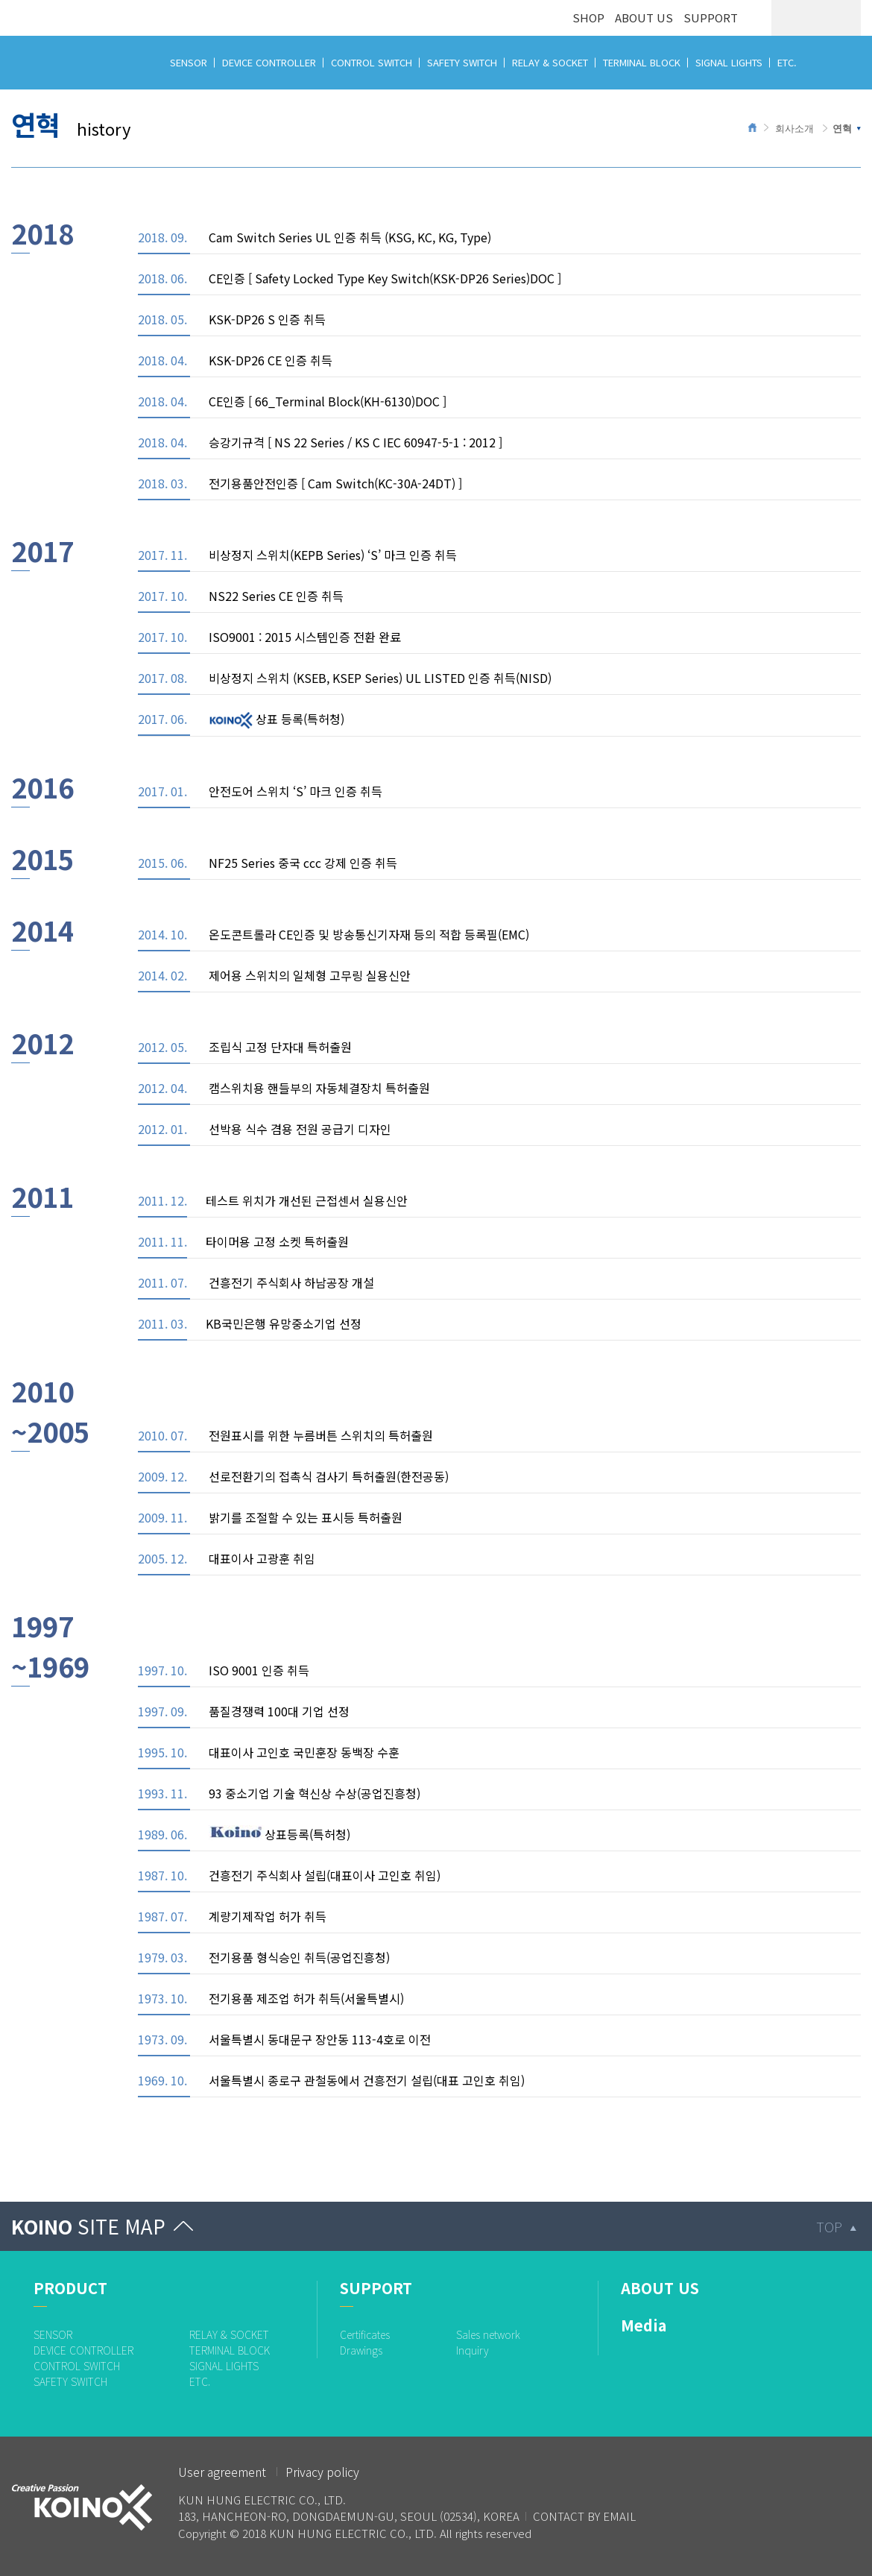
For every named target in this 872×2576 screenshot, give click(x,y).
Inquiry (472, 2350)
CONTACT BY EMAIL (584, 2516)
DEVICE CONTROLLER (269, 62)
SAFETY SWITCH (462, 62)
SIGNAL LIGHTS (728, 62)
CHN (842, 18)
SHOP (588, 17)
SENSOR (188, 62)
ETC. (787, 62)
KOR (789, 18)
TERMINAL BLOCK (641, 62)
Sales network (488, 2334)
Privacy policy (322, 2472)
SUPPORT (710, 17)
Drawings (361, 2350)
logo (24, 9)
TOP (829, 2226)
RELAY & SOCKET (550, 62)
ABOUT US (644, 17)
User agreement (222, 2472)
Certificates (365, 2334)
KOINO (88, 2226)
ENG (816, 18)
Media (643, 2325)
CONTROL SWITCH (371, 62)
